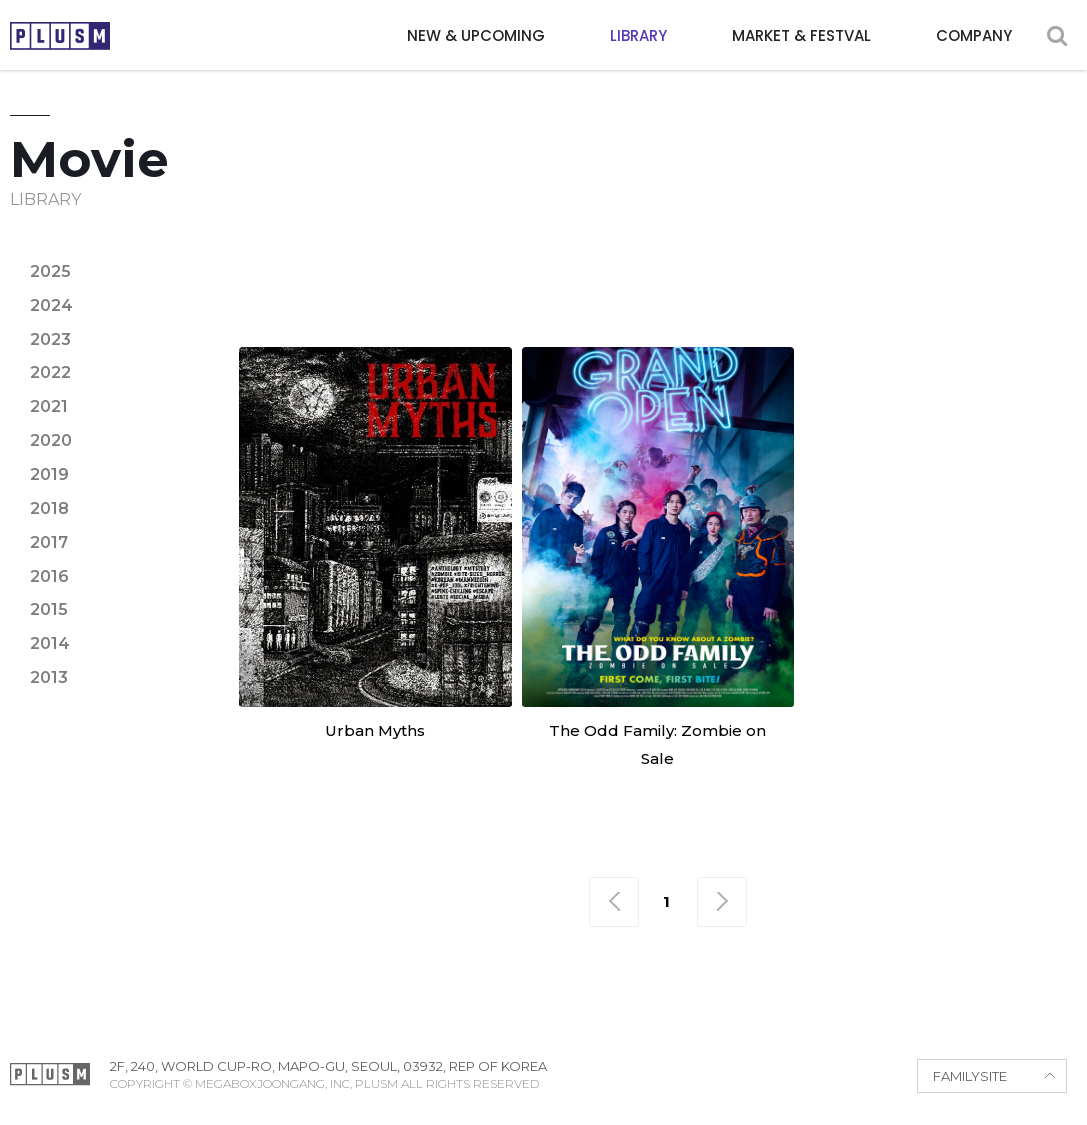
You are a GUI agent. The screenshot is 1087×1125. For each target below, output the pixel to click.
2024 (51, 305)
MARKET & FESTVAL (801, 35)
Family (942, 252)
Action (300, 252)
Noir (482, 288)
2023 (50, 339)
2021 (49, 406)
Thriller (937, 288)
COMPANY (974, 35)
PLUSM (60, 36)
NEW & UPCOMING (476, 35)
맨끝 (722, 902)
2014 (50, 643)
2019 (49, 474)
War (1019, 288)
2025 (50, 271)
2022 (50, 372)
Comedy (632, 252)
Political (655, 288)
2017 (49, 542)
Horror (305, 288)
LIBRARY (638, 35)
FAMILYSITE (970, 1076)
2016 (49, 576)
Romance (763, 288)
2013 (49, 677)
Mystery (401, 288)
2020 (51, 440)
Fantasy (1030, 252)
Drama (797, 252)
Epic (870, 252)
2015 (49, 609)
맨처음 (614, 902)
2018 (49, 508)
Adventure (405, 252)
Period (558, 288)
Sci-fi (852, 288)
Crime (717, 252)
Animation (526, 252)
